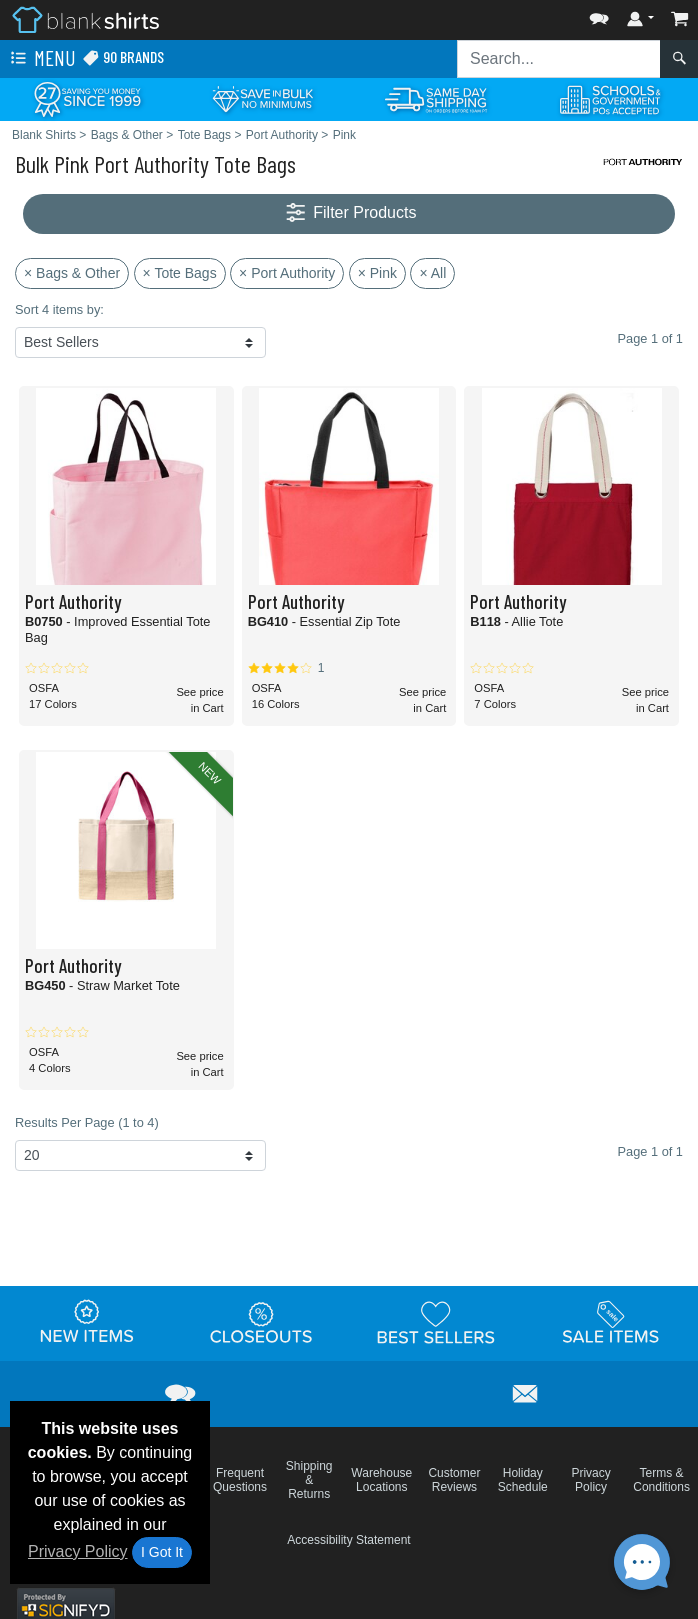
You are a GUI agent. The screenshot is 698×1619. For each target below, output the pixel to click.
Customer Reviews (454, 1480)
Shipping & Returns (309, 1480)
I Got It (162, 1552)
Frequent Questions (240, 1480)
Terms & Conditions (661, 1480)
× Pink (377, 273)
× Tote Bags (180, 273)
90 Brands (123, 57)
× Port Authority (287, 273)
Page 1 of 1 (650, 1151)
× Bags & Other (72, 273)
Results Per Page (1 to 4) (87, 1122)
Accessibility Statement (348, 1540)
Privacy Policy (78, 1551)
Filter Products (349, 213)
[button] (599, 14)
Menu (41, 59)
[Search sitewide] (559, 59)
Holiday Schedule (523, 1480)
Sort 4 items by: (59, 309)
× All (432, 273)
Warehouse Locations (381, 1480)
